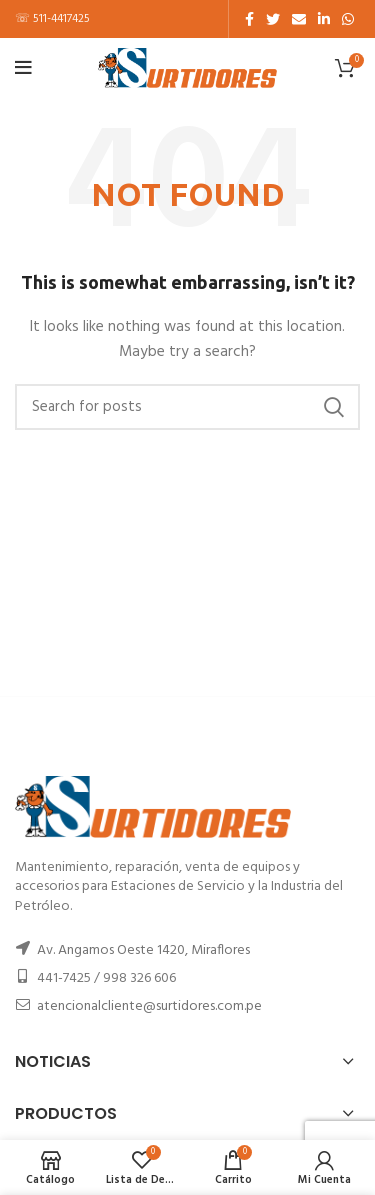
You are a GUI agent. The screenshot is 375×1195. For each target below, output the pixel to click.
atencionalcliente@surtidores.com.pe (149, 1006)
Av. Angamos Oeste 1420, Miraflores (143, 950)
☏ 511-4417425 (52, 19)
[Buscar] (187, 407)
